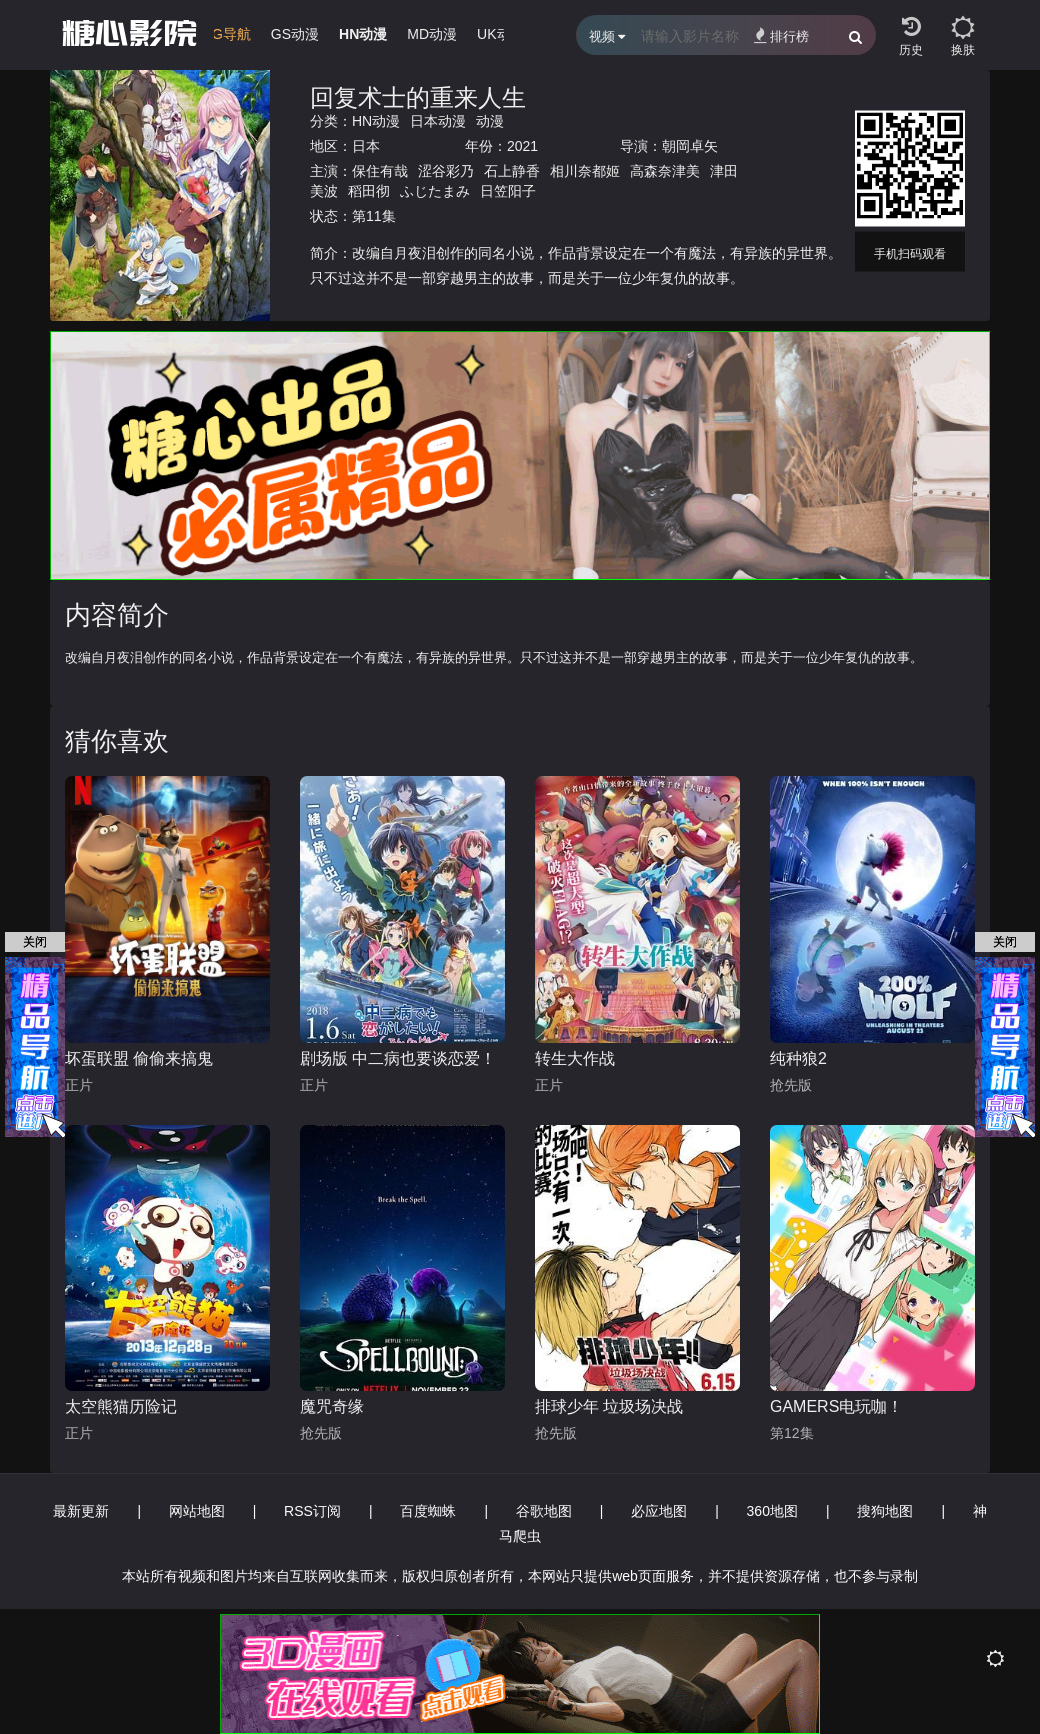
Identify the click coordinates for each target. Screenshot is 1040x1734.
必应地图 (659, 1511)
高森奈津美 (665, 171)
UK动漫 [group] (500, 34)
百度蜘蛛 (428, 1511)
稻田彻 (369, 191)
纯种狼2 (798, 1058)
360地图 (772, 1511)
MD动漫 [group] (432, 34)
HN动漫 (376, 121)
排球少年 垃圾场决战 (609, 1406)
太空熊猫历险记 (121, 1406)
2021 (522, 146)
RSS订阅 (312, 1511)
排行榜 (781, 35)
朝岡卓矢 (690, 146)
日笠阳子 (508, 191)
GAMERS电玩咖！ (836, 1406)
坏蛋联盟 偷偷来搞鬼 (139, 1058)
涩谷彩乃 (446, 171)
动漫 (490, 121)
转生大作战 (575, 1058)
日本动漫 (438, 121)
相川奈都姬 (585, 171)
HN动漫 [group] (363, 34)
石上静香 (512, 171)
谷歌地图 (544, 1511)
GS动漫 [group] (295, 34)
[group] (213, 39)
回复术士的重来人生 (418, 97)
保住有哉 (380, 171)
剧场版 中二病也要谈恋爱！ (398, 1058)
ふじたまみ (435, 191)
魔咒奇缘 (332, 1406)
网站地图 (197, 1511)
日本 (366, 146)
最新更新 (81, 1511)
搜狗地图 (885, 1511)
